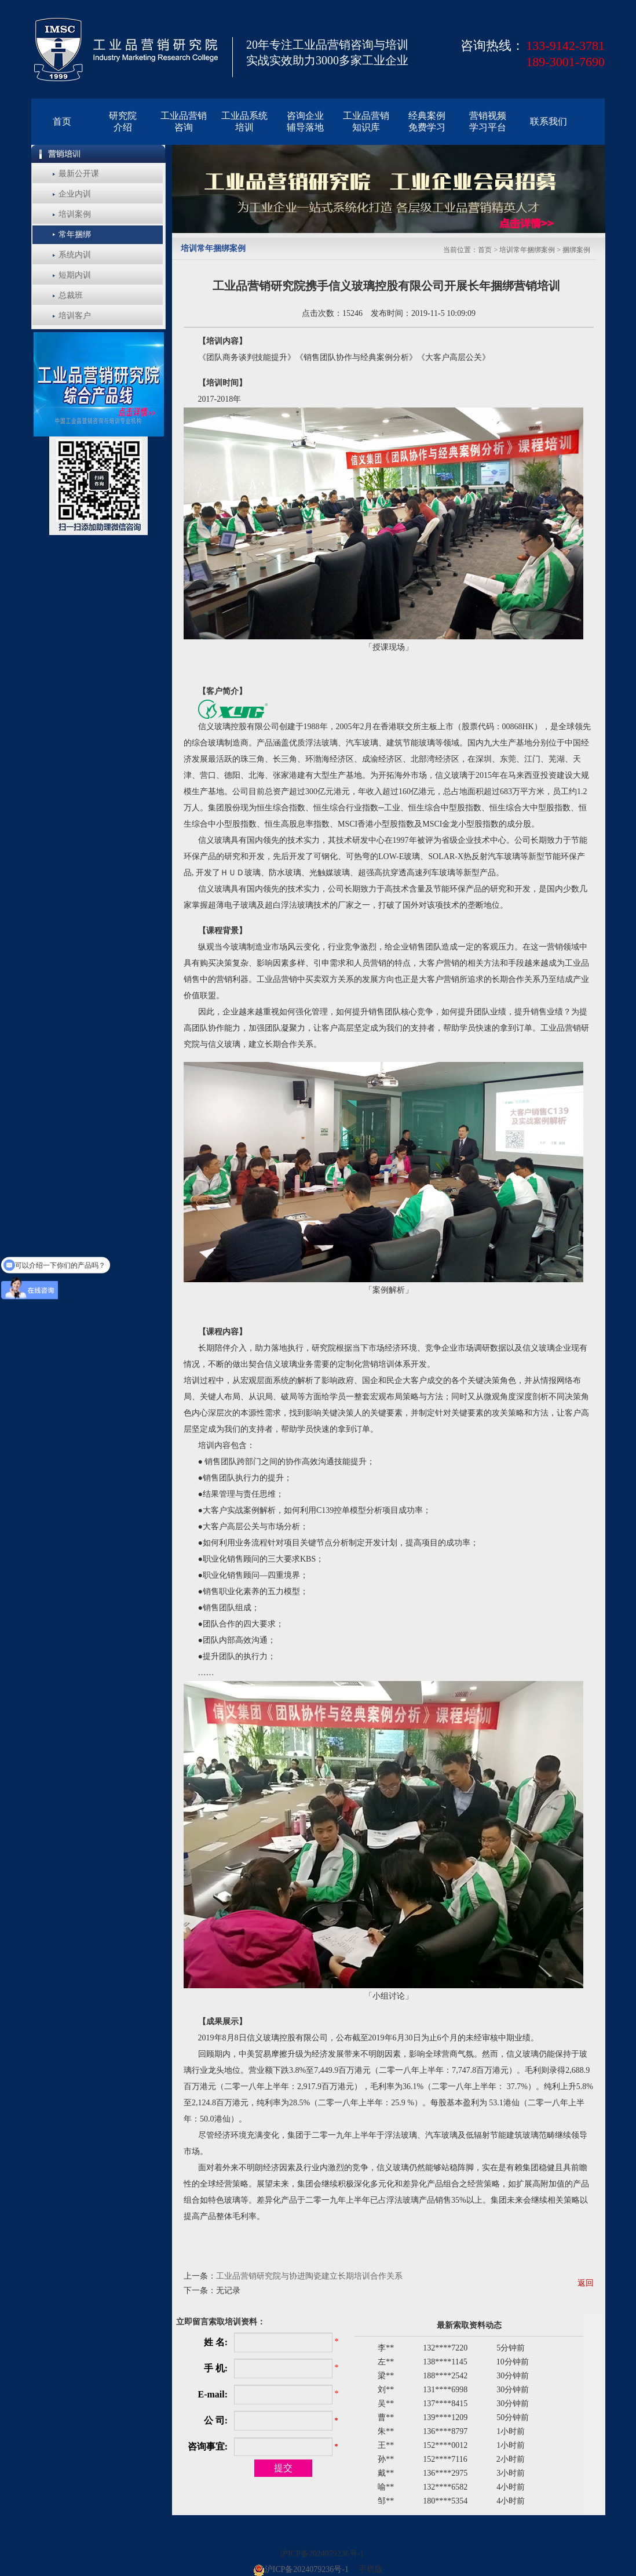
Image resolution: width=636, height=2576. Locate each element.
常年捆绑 (75, 234)
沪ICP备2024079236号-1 (322, 2553)
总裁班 (71, 295)
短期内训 (75, 275)
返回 (585, 2283)
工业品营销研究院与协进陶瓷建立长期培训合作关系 (309, 2276)
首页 (485, 250)
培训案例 (75, 214)
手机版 (371, 2569)
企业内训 (75, 194)
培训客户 (75, 315)
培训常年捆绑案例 (527, 250)
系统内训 (75, 254)
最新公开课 (79, 173)
